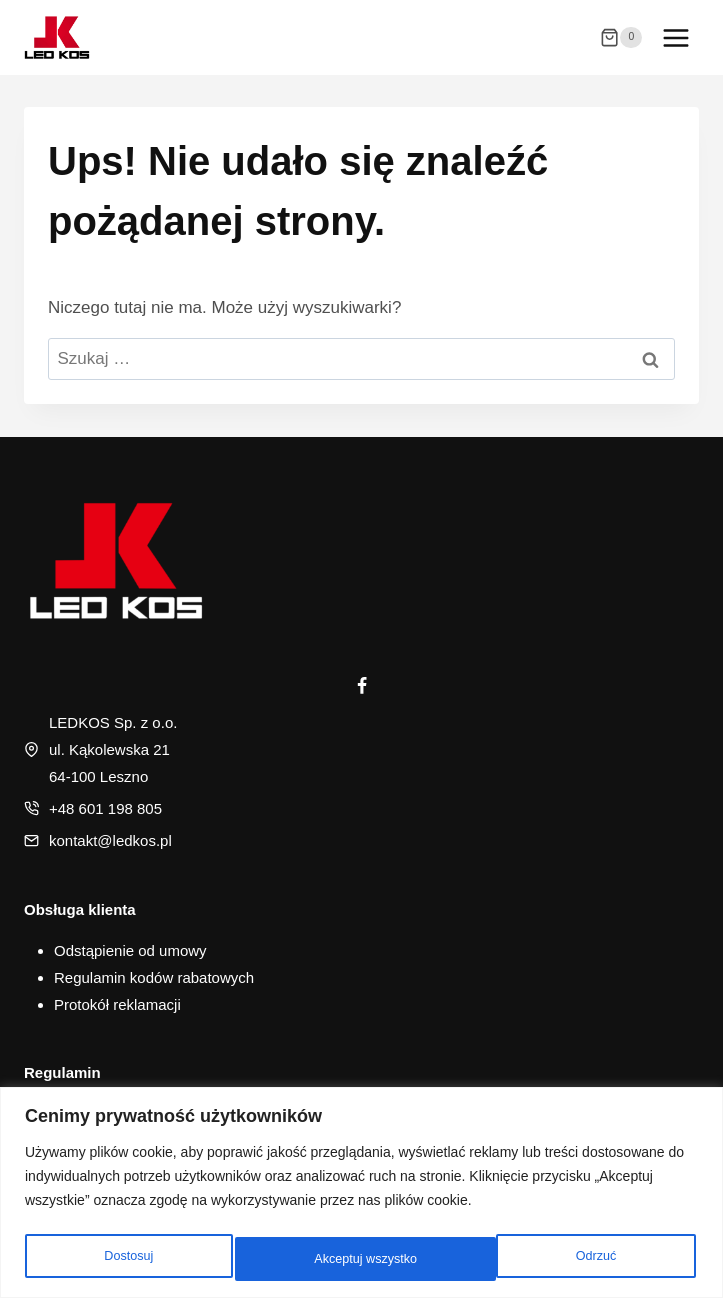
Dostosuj (126, 1259)
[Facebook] (362, 686)
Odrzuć (331, 1259)
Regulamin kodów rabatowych (154, 977)
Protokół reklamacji (117, 1004)
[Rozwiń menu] (675, 37)
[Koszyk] (621, 38)
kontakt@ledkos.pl (110, 840)
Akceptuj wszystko (567, 1259)
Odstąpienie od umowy (130, 950)
